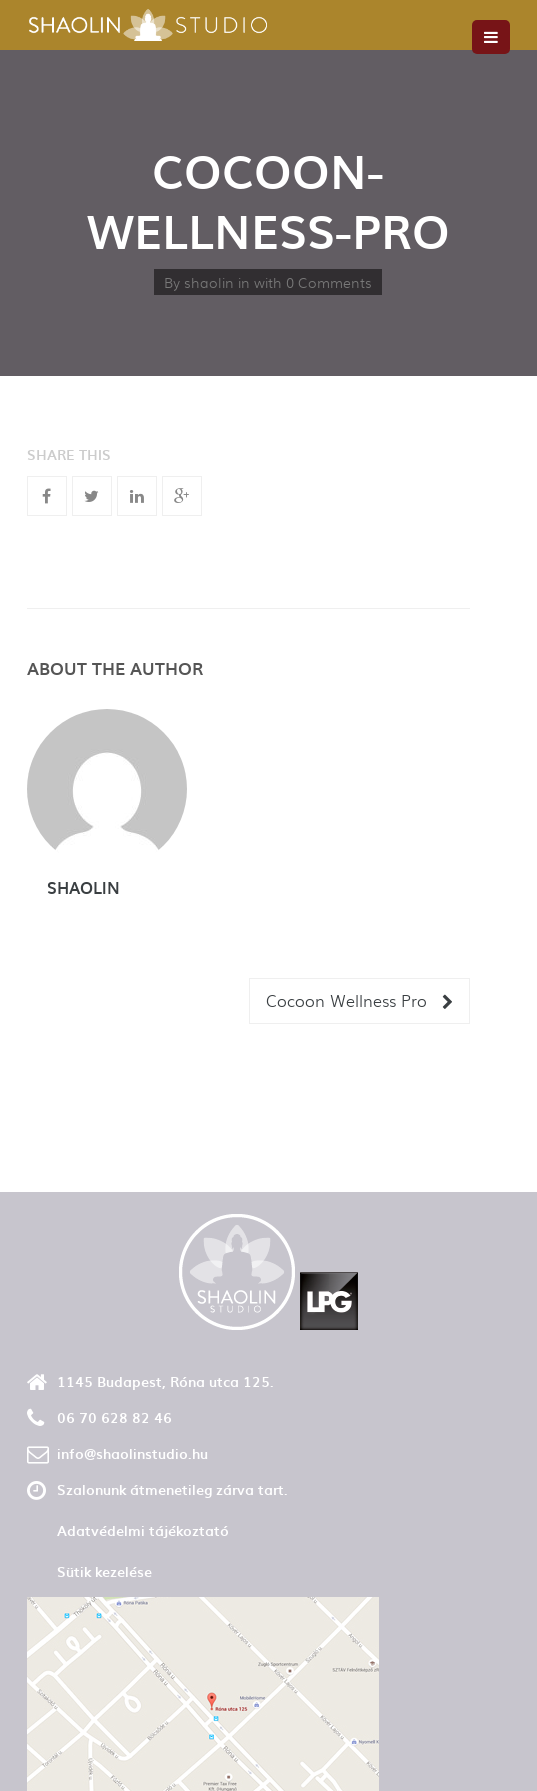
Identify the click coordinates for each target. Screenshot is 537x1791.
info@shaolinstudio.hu (132, 1453)
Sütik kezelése (104, 1571)
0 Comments (329, 282)
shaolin (209, 282)
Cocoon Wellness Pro (359, 1000)
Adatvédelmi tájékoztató (143, 1530)
